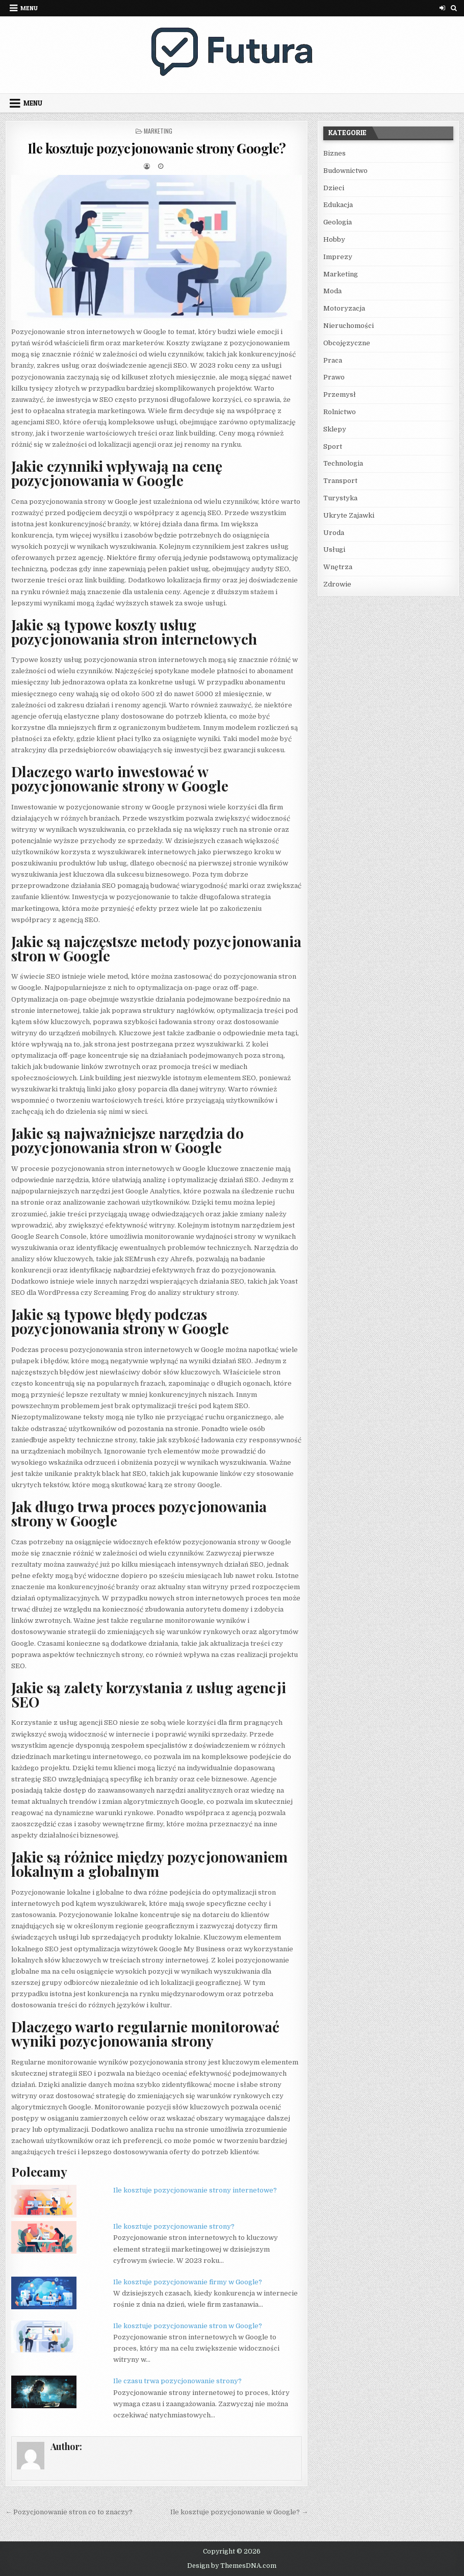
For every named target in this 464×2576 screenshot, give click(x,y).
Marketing (158, 130)
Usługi (334, 549)
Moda (332, 291)
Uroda (333, 533)
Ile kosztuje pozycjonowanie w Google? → (239, 2512)
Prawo (334, 377)
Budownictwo (345, 170)
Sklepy (334, 429)
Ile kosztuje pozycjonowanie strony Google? (157, 148)
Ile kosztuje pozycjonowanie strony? (174, 2226)
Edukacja (338, 205)
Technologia (343, 463)
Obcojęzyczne (346, 343)
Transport (340, 480)
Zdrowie (337, 584)
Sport (332, 446)
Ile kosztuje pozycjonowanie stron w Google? (187, 2326)
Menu (29, 8)
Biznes (334, 153)
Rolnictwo (339, 412)
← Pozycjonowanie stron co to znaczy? (69, 2512)
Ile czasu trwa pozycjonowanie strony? (177, 2381)
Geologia (337, 222)
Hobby (334, 239)
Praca (332, 360)
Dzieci (333, 188)
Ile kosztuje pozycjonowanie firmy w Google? (187, 2282)
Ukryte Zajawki (348, 515)
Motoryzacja (344, 308)
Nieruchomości (348, 325)
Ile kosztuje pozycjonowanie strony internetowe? (195, 2190)
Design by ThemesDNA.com (231, 2565)
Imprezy (337, 257)
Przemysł (339, 394)
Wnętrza (337, 567)
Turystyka (340, 498)
